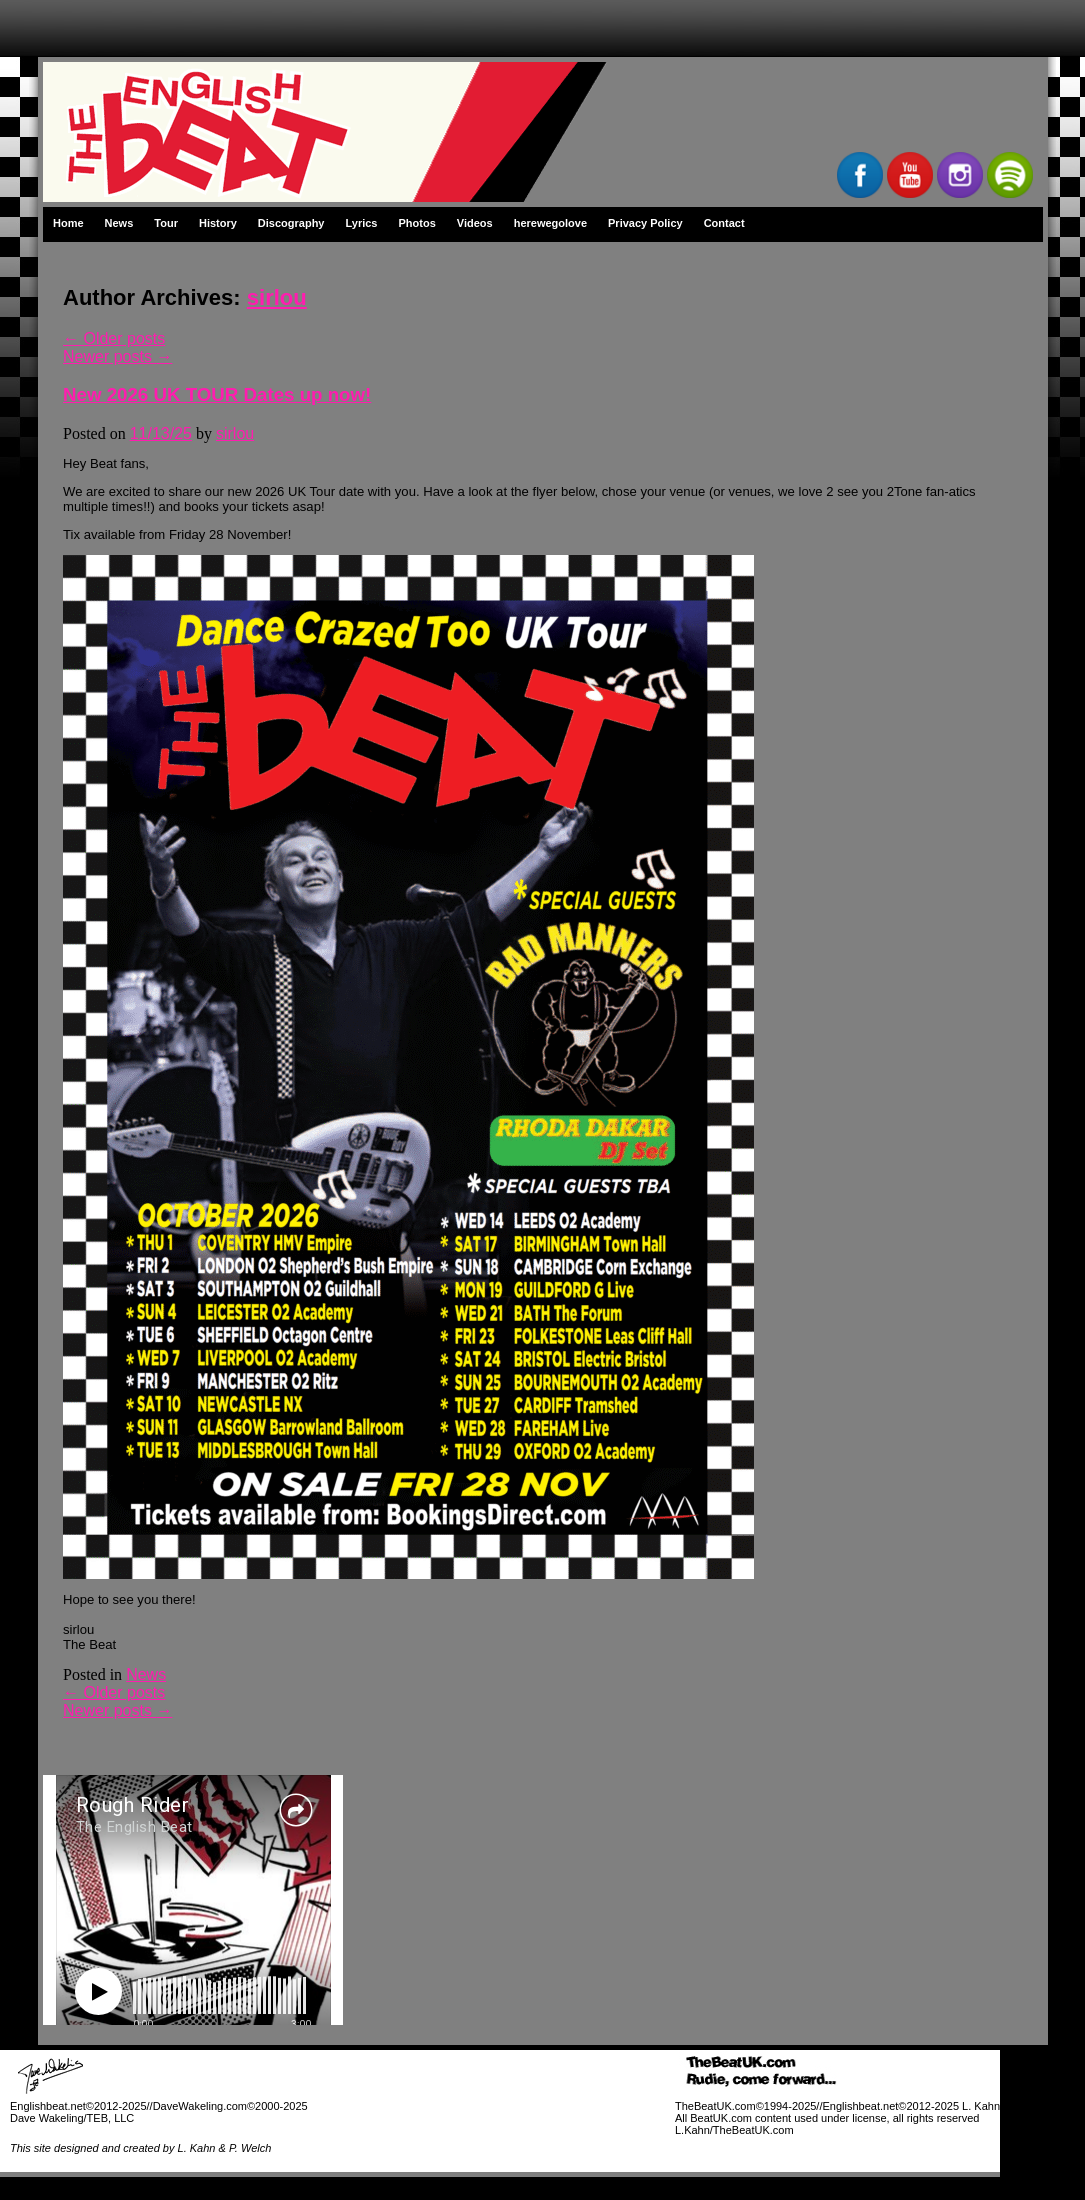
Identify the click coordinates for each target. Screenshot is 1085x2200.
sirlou (277, 297)
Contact (724, 223)
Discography (291, 223)
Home (68, 223)
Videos (475, 223)
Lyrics (361, 223)
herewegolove (550, 223)
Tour (166, 223)
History (218, 223)
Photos (417, 223)
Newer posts (117, 356)
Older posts (114, 338)
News (119, 223)
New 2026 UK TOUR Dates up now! (217, 394)
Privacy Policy (645, 223)
